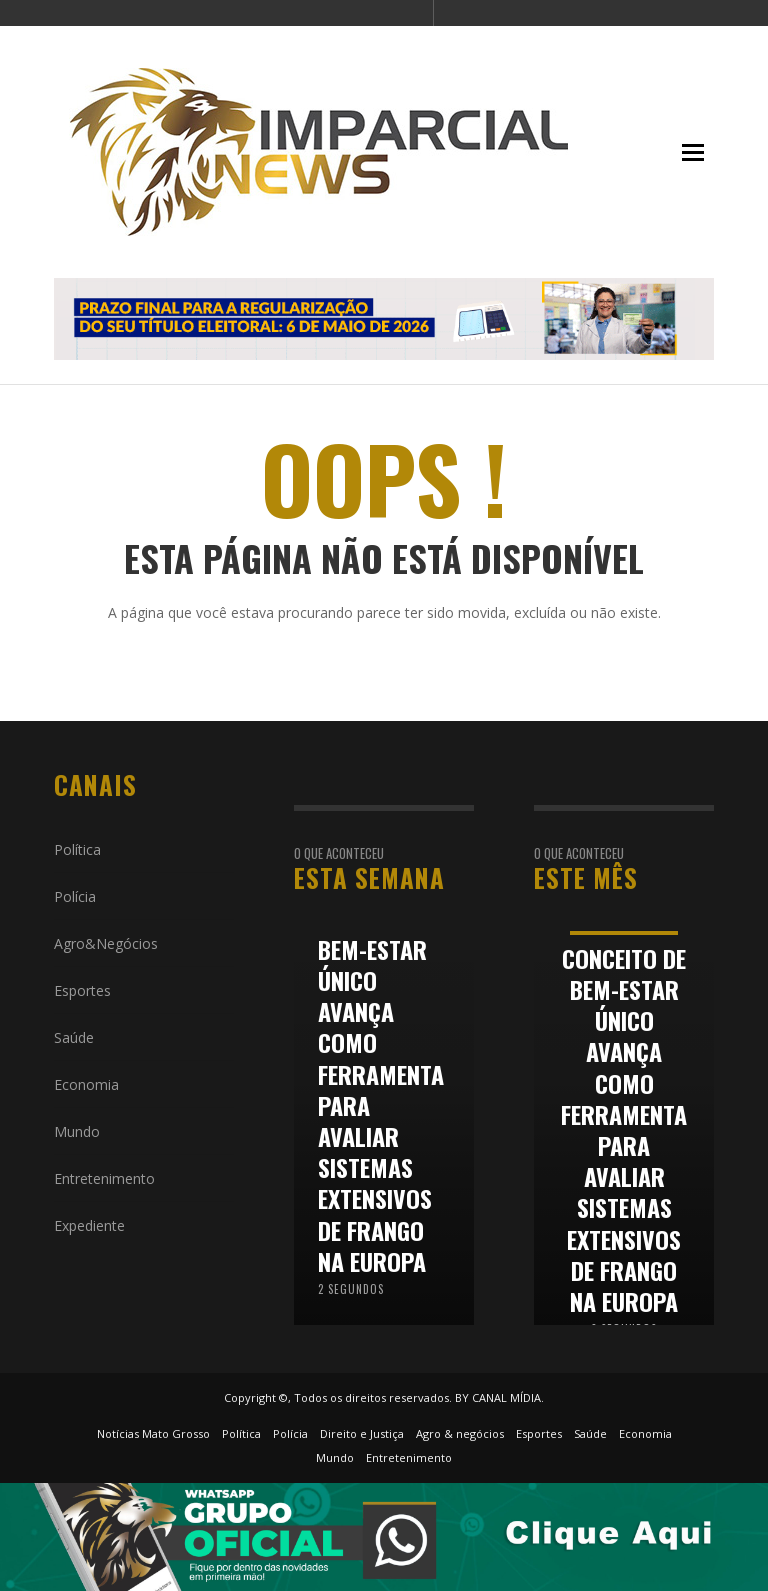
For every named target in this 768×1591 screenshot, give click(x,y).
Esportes (82, 990)
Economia (86, 1084)
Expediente (89, 1225)
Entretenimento (104, 1178)
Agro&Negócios (106, 943)
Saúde (74, 1037)
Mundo (77, 1131)
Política (77, 849)
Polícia (75, 896)
